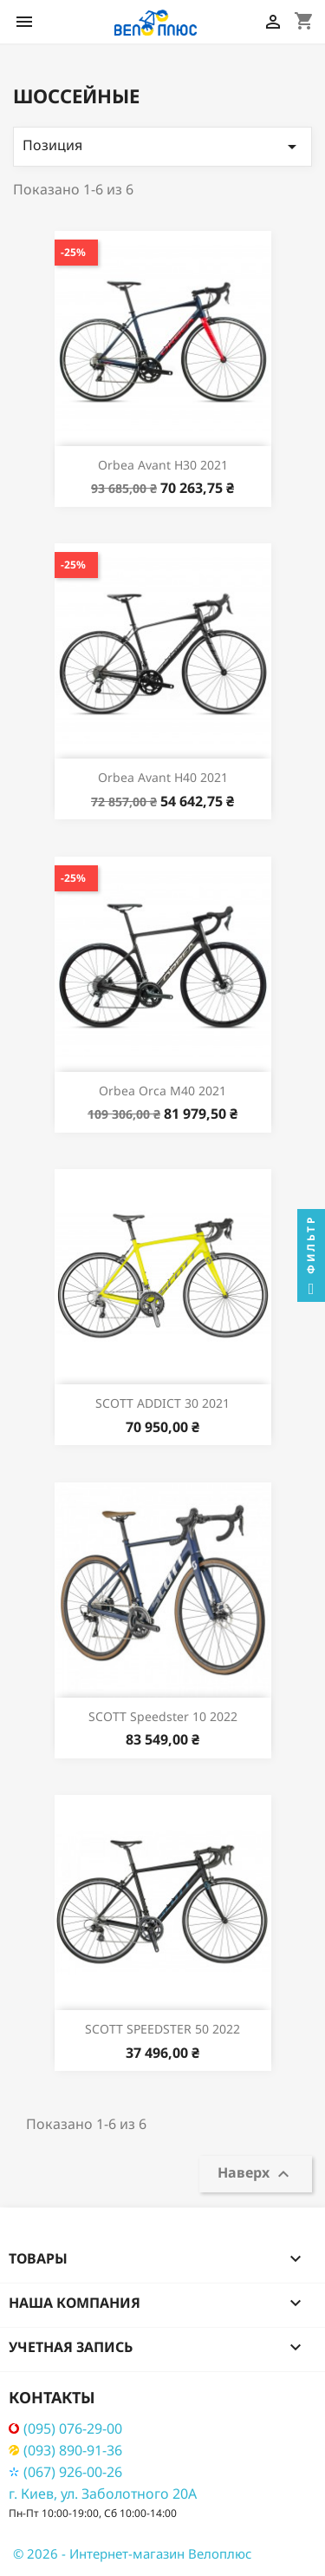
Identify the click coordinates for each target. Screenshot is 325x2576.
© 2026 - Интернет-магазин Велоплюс (132, 2553)
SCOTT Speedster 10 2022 (162, 1716)
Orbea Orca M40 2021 (162, 1090)
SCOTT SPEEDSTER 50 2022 (162, 2029)
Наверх (256, 2174)
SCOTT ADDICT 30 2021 (162, 1403)
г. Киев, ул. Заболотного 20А (103, 2493)
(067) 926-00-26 (65, 2472)
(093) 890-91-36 (65, 2450)
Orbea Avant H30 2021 (163, 465)
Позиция (162, 146)
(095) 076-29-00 (65, 2429)
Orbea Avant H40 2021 (163, 777)
